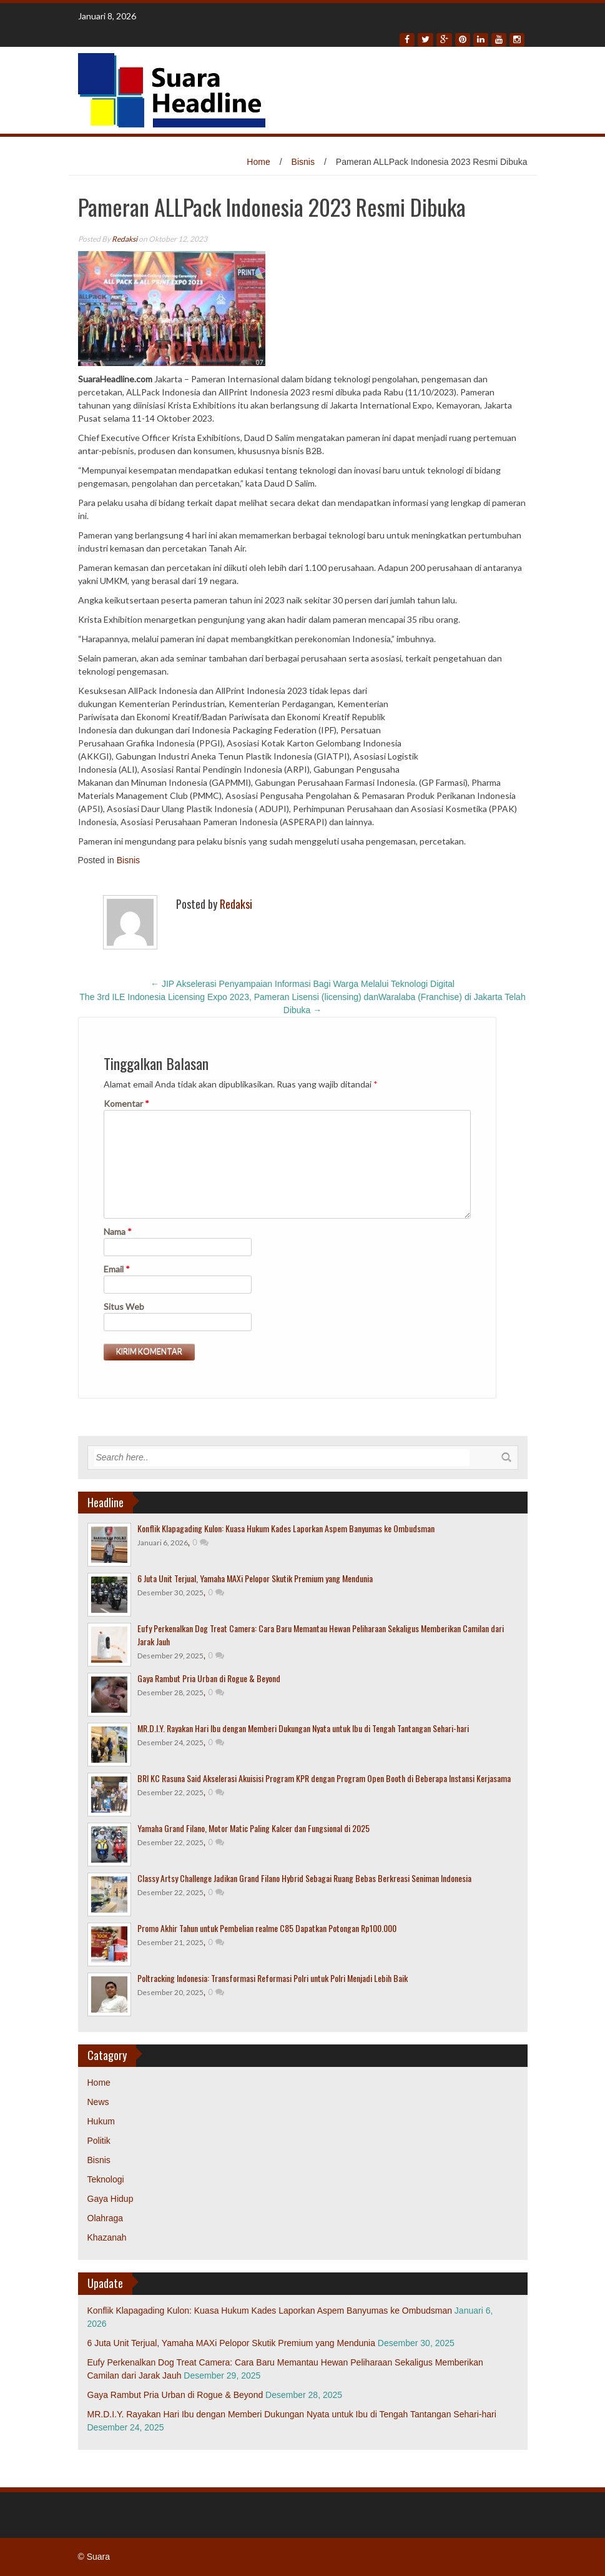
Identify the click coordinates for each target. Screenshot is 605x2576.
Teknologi (105, 2179)
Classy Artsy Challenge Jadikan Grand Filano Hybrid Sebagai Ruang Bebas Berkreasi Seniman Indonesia (304, 1878)
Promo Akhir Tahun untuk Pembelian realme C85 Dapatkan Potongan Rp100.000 (266, 1927)
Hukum (101, 2121)
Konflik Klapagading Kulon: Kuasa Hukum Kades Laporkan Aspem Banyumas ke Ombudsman (286, 1528)
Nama (118, 1231)
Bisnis (303, 162)
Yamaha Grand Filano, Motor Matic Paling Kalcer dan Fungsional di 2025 (253, 1828)
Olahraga (105, 2218)
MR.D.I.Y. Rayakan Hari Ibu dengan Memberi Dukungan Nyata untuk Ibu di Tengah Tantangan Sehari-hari (303, 1728)
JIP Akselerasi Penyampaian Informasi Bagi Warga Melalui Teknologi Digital (302, 984)
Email (117, 1269)
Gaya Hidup (110, 2199)
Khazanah (107, 2237)
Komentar (126, 1103)
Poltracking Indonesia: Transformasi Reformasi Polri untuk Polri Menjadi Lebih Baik (272, 1977)
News (98, 2102)
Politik (99, 2141)
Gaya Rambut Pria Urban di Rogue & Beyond (208, 1678)
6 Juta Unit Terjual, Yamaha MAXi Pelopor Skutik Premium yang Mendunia (255, 1578)
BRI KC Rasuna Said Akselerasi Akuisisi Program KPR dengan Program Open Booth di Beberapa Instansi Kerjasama (324, 1778)
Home (258, 162)
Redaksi (124, 239)
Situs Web (124, 1306)
